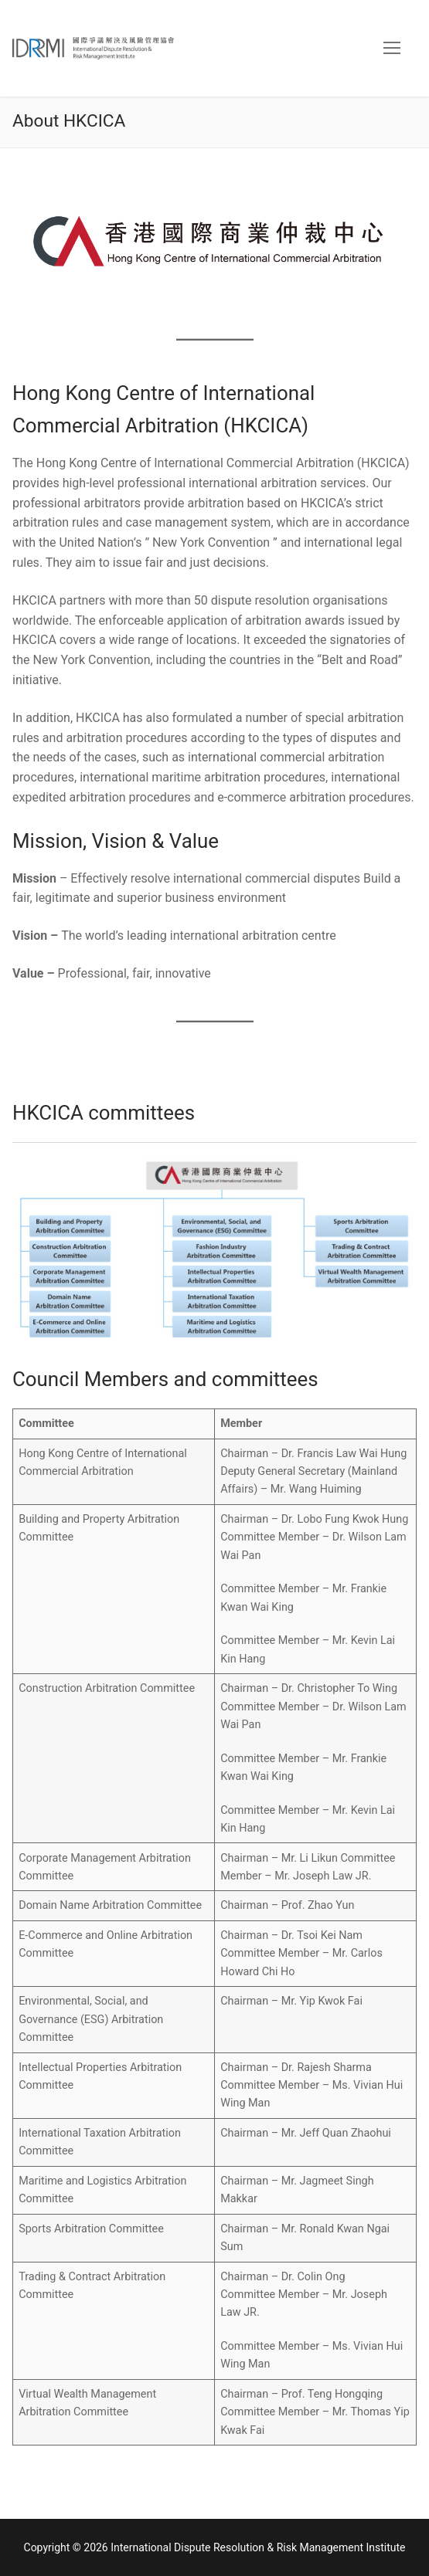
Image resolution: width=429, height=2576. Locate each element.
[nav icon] (392, 48)
